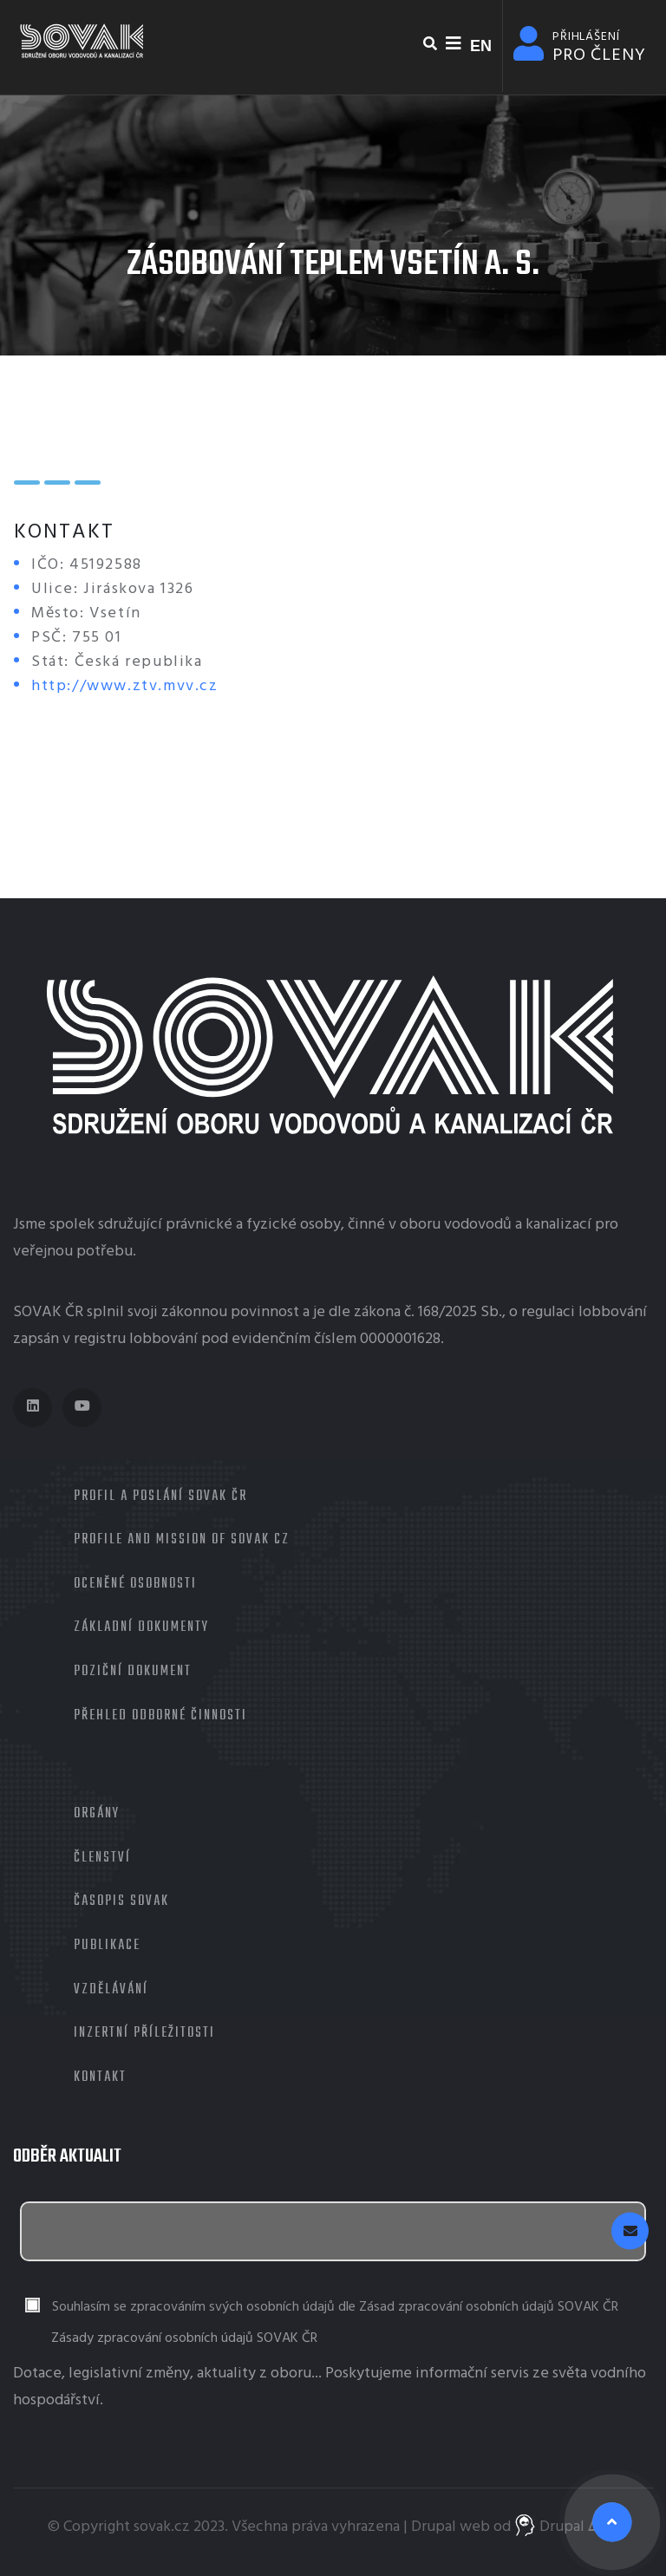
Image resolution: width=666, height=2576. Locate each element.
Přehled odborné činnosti (160, 1716)
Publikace (107, 1945)
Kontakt (100, 2077)
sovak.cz (162, 2527)
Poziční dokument (133, 1671)
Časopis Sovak (121, 1901)
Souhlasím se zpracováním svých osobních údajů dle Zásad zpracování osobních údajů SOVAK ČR (335, 2307)
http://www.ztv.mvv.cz (125, 686)
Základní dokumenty (141, 1627)
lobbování (612, 1312)
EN (481, 46)
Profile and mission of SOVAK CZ (182, 1540)
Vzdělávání (111, 1990)
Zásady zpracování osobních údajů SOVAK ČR (184, 2338)
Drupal (433, 2527)
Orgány (97, 1814)
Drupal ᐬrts (566, 2527)
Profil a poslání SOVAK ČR (160, 1496)
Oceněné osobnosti (135, 1584)
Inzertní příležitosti (144, 2033)
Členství (102, 1858)
